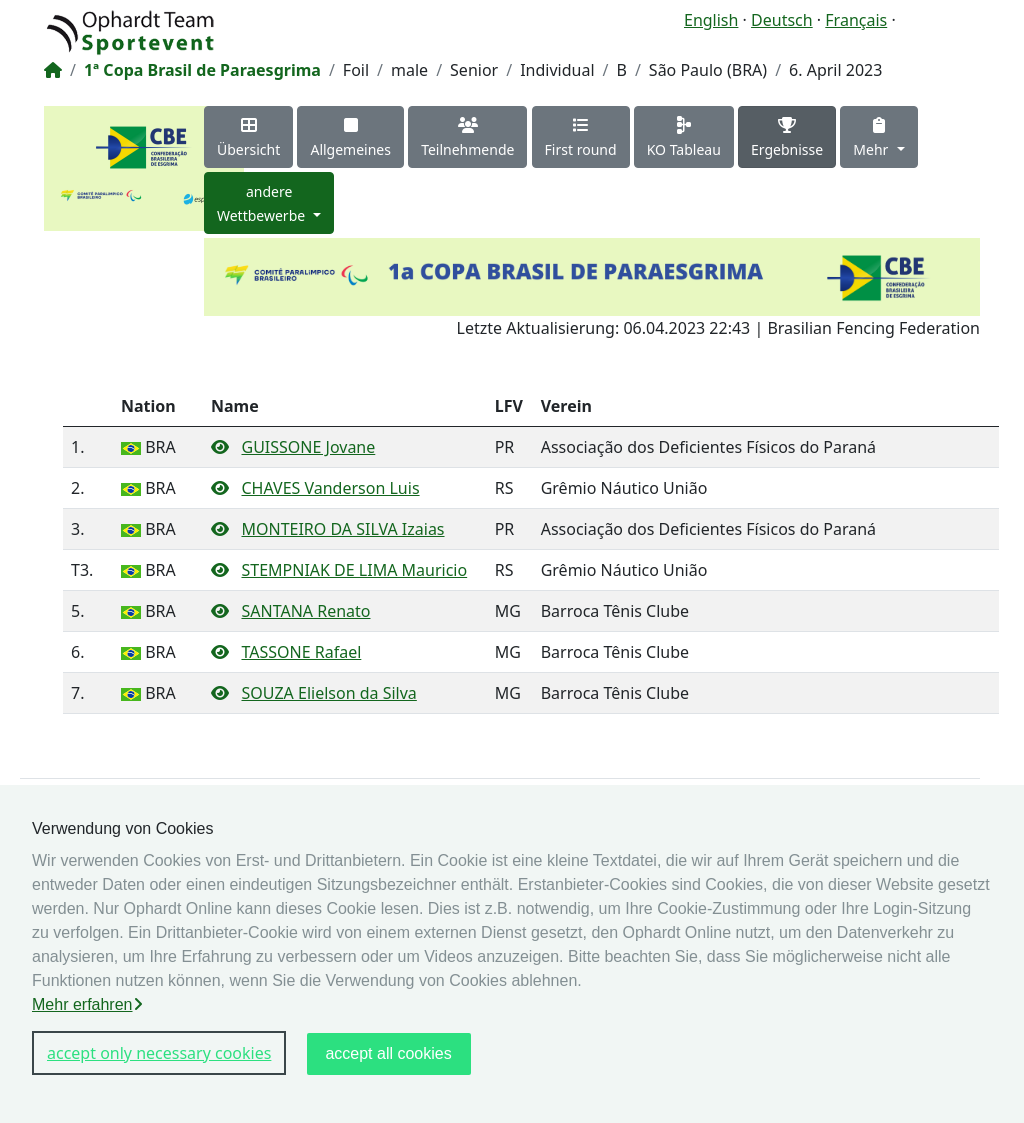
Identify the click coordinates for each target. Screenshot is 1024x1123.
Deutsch (782, 20)
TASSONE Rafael (301, 652)
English (711, 20)
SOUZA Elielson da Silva (328, 693)
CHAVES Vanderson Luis (330, 488)
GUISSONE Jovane (308, 447)
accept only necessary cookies (159, 1053)
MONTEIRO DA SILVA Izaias (342, 529)
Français (856, 20)
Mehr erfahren (87, 1004)
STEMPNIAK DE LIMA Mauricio (354, 570)
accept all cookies (388, 1053)
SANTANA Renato (305, 611)
